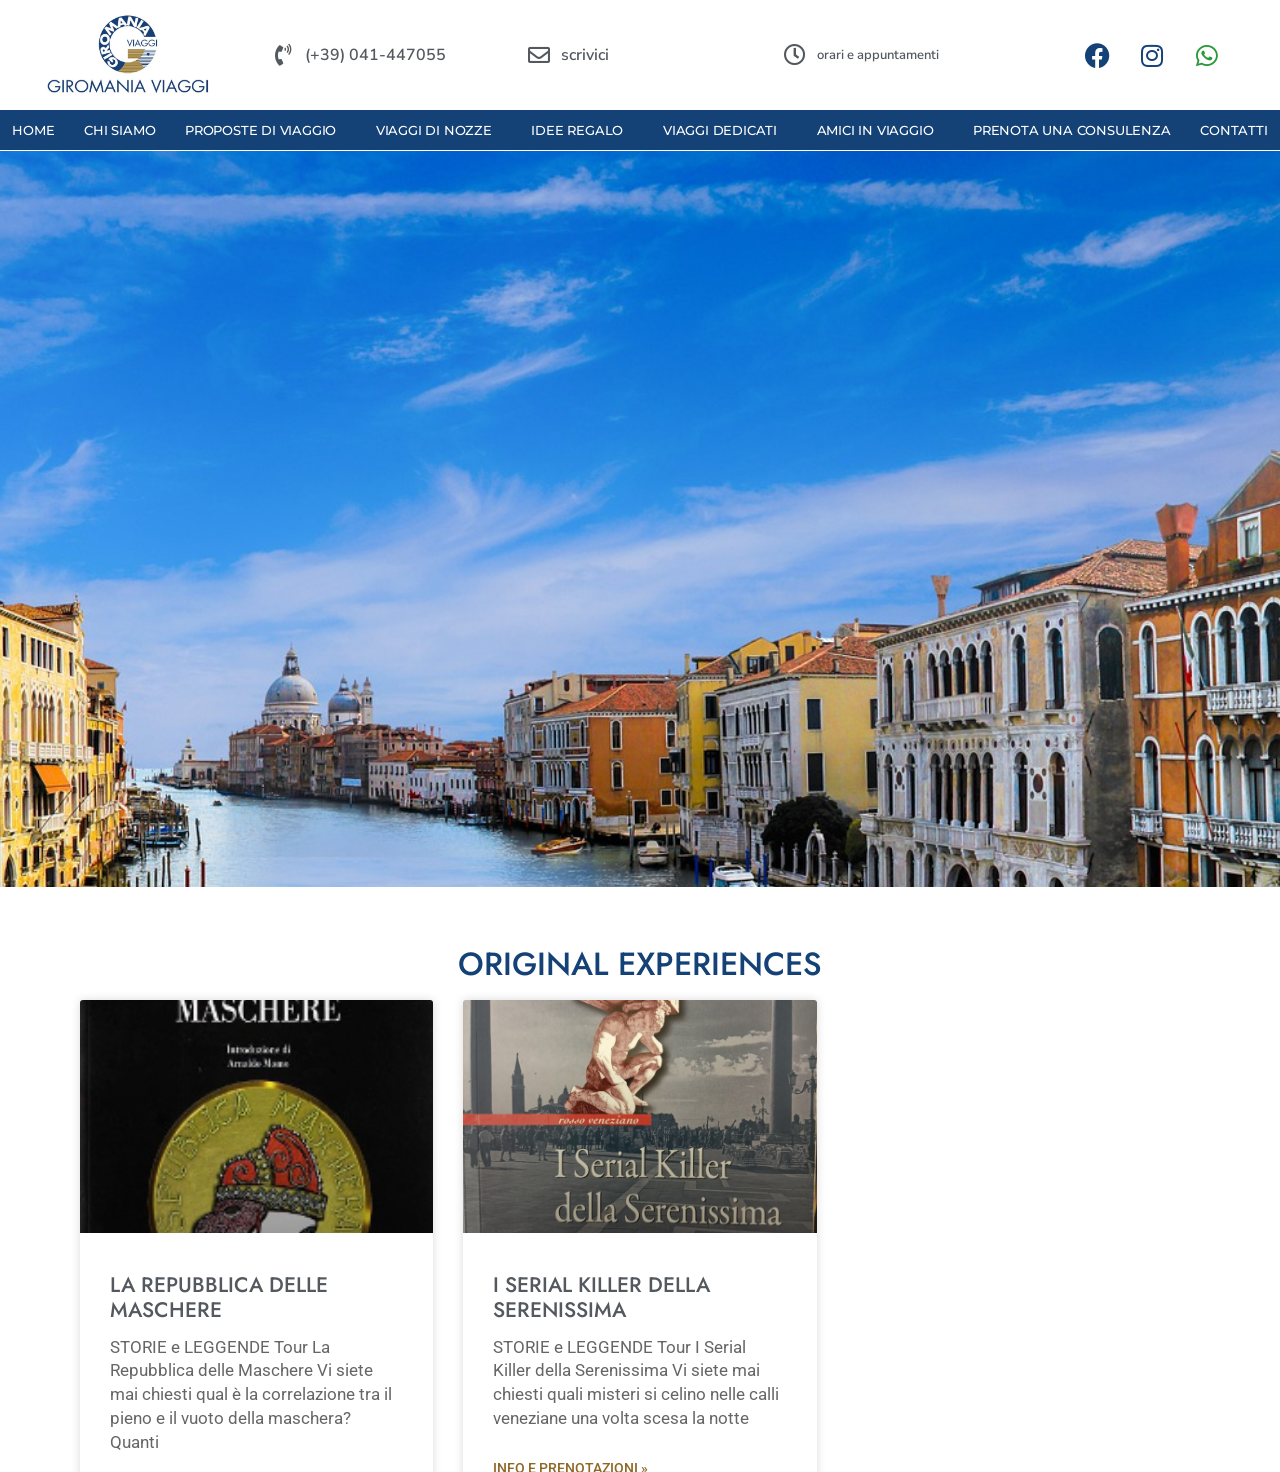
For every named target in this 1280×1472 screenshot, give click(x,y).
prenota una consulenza (1072, 130)
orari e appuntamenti (878, 55)
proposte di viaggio (265, 130)
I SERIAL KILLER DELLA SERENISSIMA (601, 1297)
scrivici (585, 55)
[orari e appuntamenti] (795, 55)
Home (33, 130)
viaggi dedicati (725, 130)
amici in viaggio (880, 130)
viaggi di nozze (439, 130)
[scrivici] (539, 55)
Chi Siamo (119, 130)
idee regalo (582, 130)
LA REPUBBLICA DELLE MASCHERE (219, 1297)
